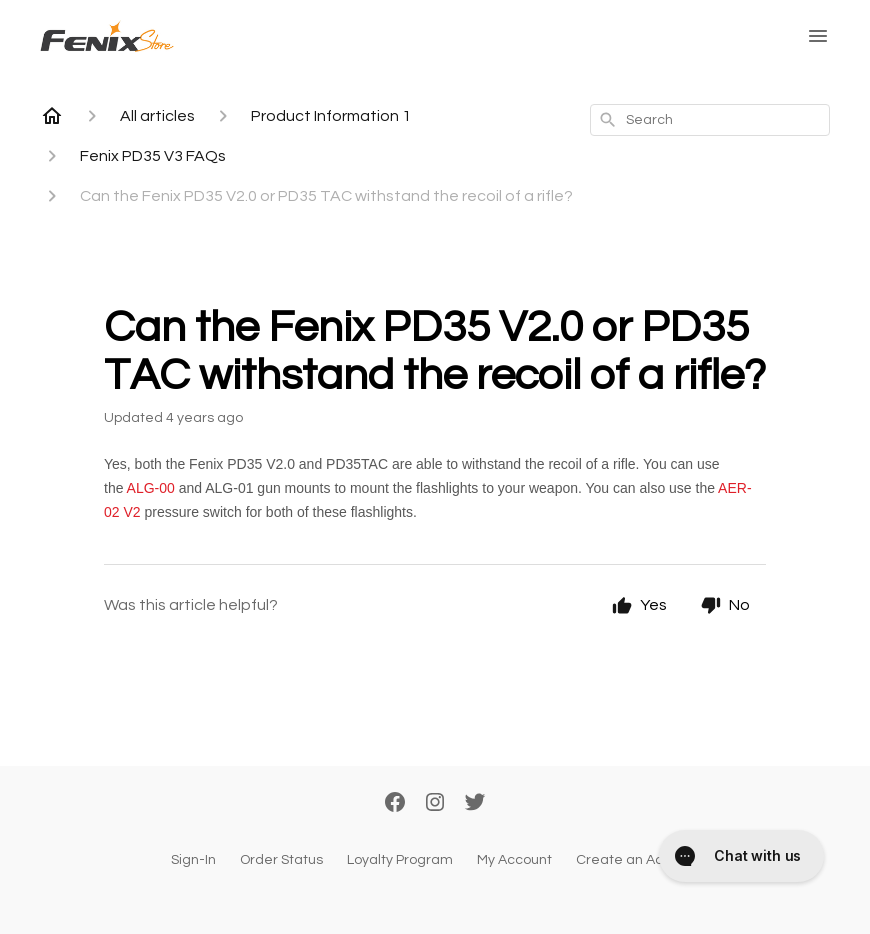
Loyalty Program (400, 860)
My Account (514, 860)
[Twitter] (475, 804)
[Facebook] (395, 804)
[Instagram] (435, 804)
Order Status (281, 860)
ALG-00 (151, 488)
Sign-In (193, 860)
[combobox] (710, 120)
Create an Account (638, 860)
